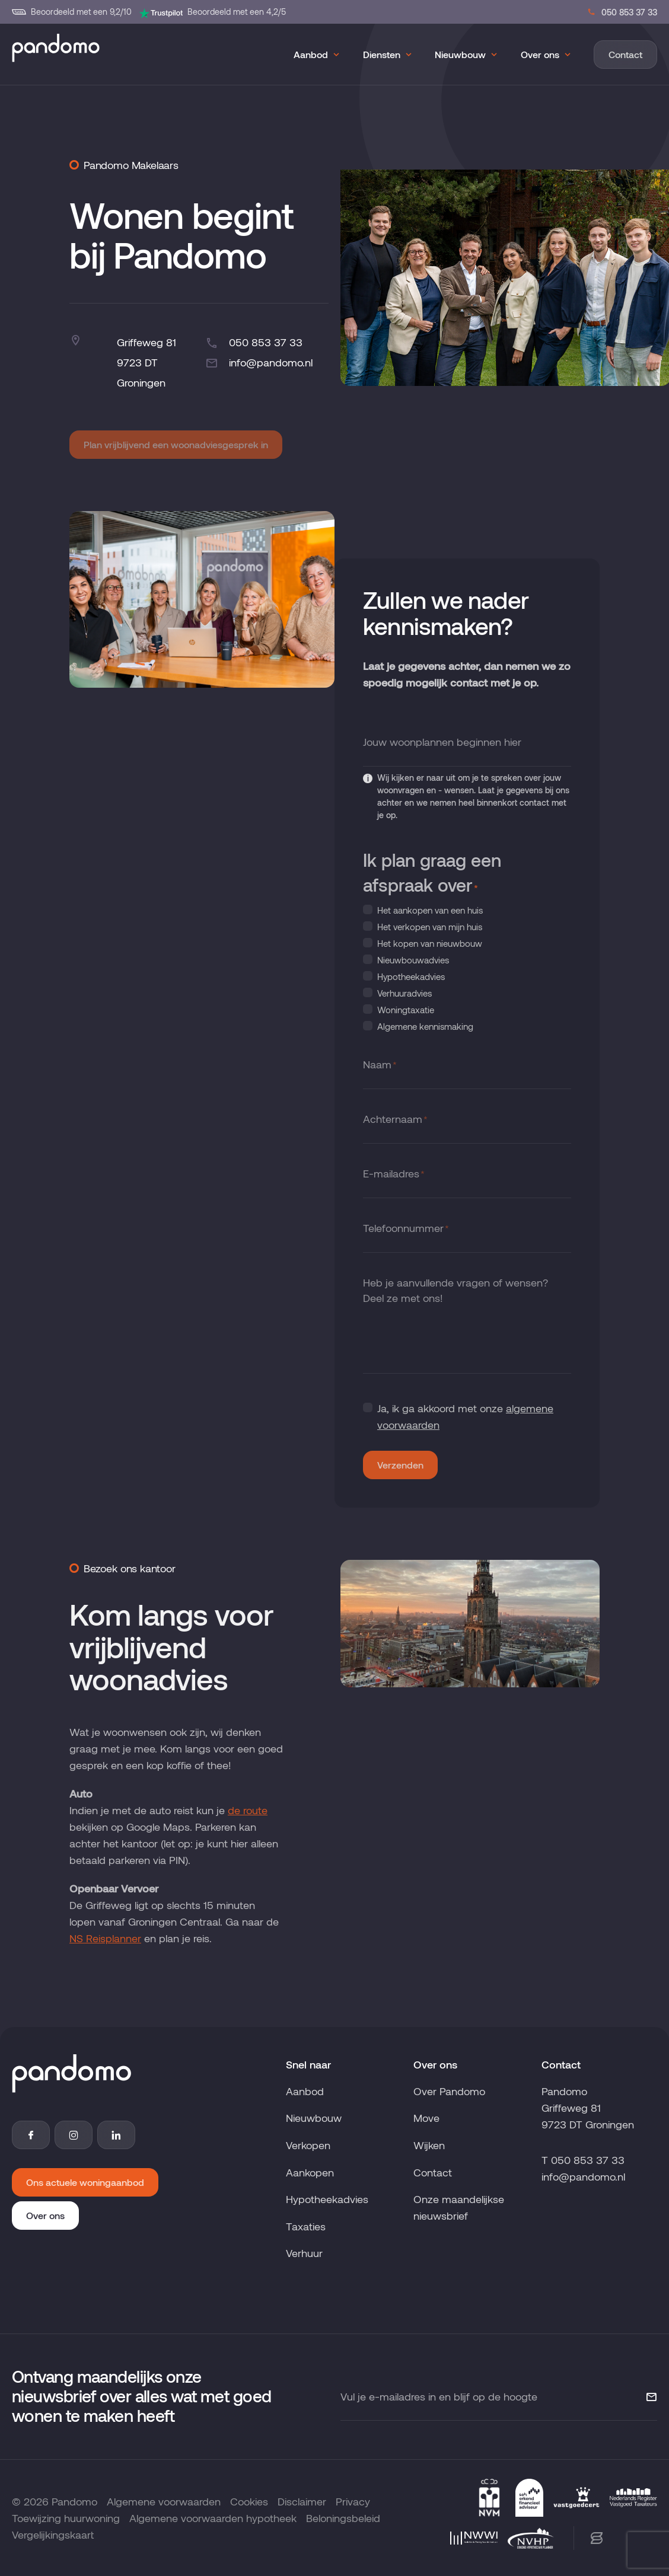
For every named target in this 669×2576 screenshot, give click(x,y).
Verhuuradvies (404, 993)
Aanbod (311, 54)
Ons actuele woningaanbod (85, 2182)
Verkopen (308, 2145)
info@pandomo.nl (259, 363)
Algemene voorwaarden (164, 2501)
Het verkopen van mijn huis (429, 926)
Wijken (429, 2145)
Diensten (381, 54)
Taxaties (306, 2226)
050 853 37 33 (622, 12)
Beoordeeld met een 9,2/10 (72, 12)
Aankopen (310, 2172)
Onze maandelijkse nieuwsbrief (458, 2207)
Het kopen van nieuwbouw (429, 943)
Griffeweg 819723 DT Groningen (146, 362)
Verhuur (304, 2252)
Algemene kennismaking (425, 1026)
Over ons (540, 54)
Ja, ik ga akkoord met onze (465, 1416)
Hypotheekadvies (411, 976)
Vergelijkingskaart (53, 2534)
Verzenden (400, 1464)
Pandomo (74, 2501)
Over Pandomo (449, 2091)
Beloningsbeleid (343, 2517)
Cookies (249, 2501)
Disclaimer (302, 2501)
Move (426, 2117)
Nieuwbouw (460, 54)
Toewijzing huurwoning (66, 2517)
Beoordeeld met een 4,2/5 (212, 12)
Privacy (353, 2501)
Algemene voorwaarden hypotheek (213, 2517)
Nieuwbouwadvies (413, 960)
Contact (625, 54)
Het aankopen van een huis (430, 910)
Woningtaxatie (405, 1009)
